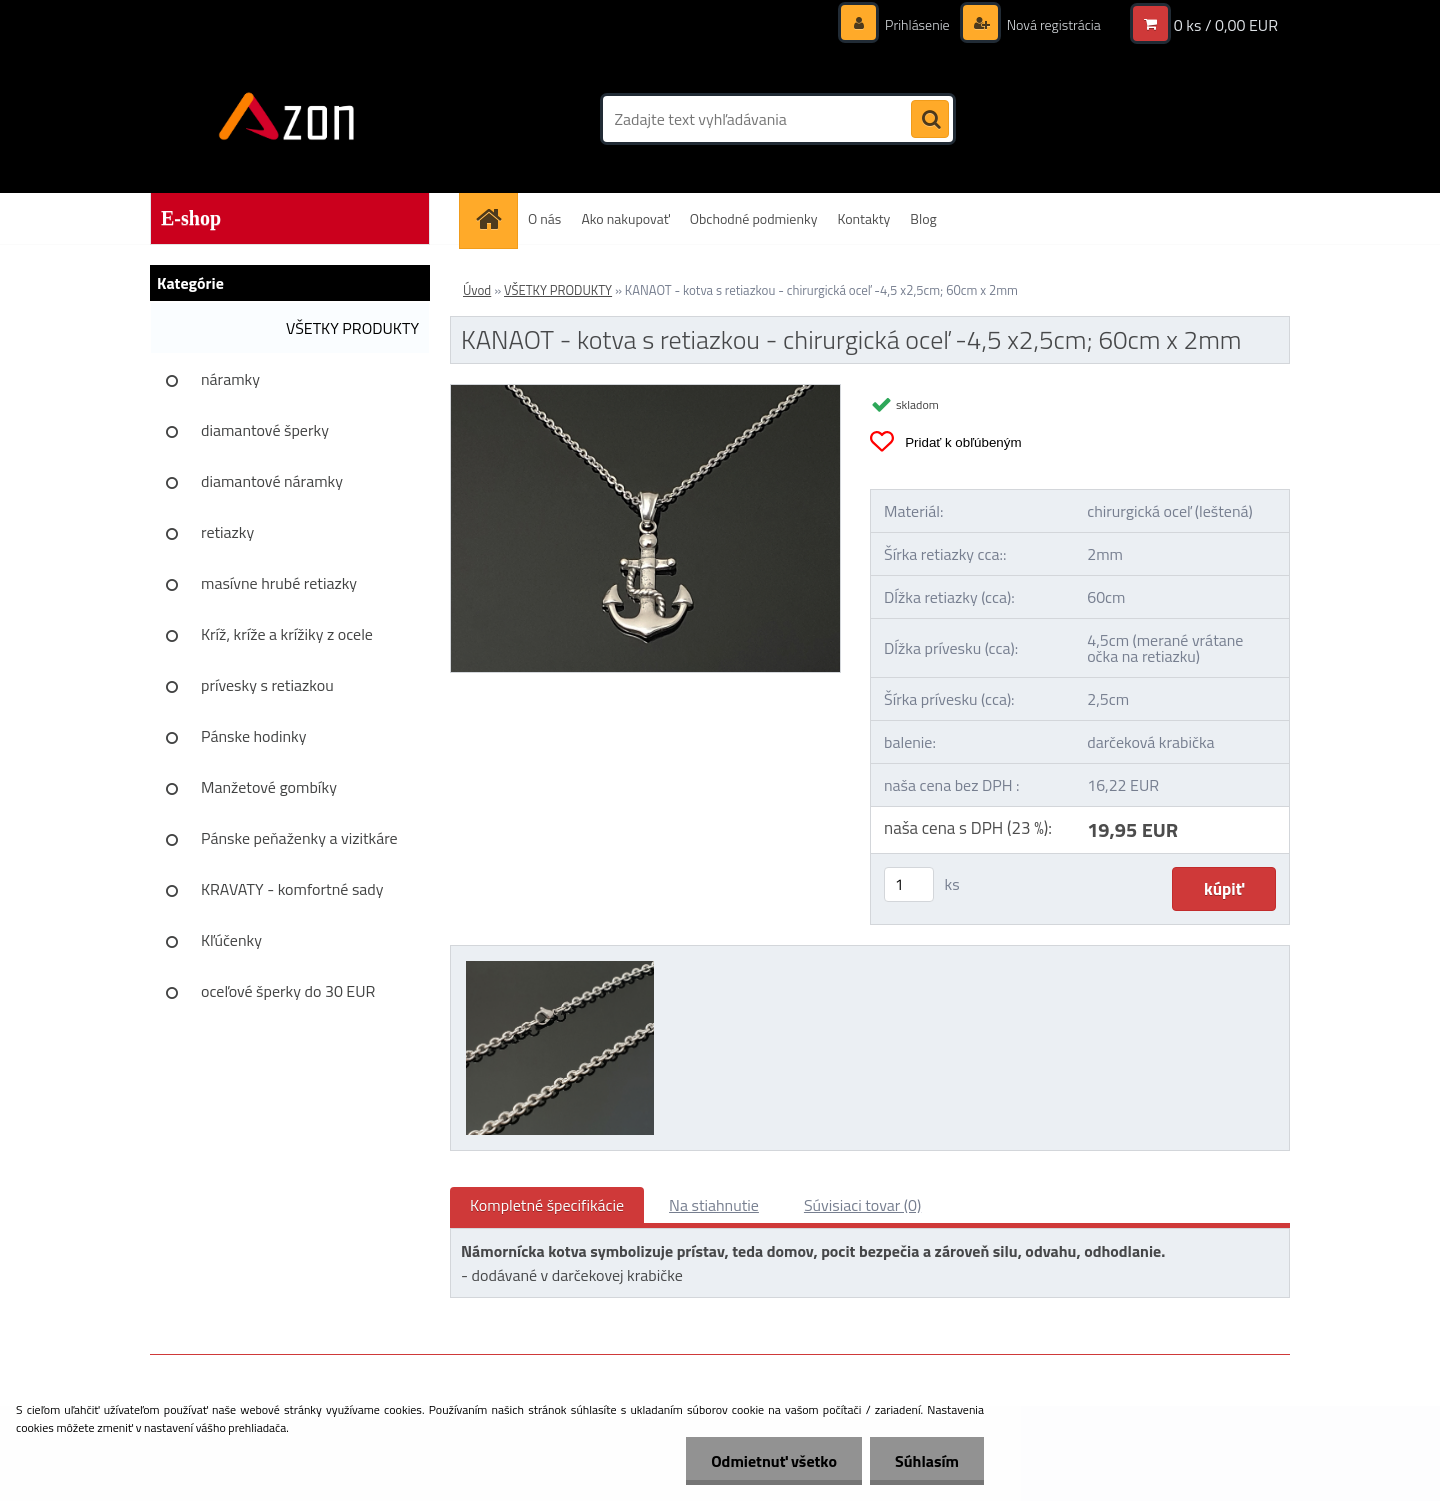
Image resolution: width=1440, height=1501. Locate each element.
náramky (230, 379)
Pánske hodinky (254, 736)
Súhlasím (927, 1461)
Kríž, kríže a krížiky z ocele (287, 634)
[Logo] (287, 119)
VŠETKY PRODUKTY (352, 328)
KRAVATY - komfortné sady (292, 889)
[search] (930, 120)
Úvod (477, 290)
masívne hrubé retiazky (279, 583)
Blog (923, 218)
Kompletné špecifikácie (547, 1205)
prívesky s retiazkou (267, 685)
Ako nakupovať (625, 218)
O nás (544, 218)
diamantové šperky (265, 430)
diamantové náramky (272, 481)
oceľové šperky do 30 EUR (288, 991)
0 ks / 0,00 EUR (1226, 25)
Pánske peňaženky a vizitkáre (299, 838)
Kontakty (863, 218)
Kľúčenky (231, 940)
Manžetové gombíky (269, 787)
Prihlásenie (917, 24)
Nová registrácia (1052, 24)
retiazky (227, 532)
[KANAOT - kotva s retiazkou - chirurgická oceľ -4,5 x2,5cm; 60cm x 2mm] (645, 393)
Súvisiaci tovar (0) (862, 1205)
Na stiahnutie (714, 1205)
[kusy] (909, 884)
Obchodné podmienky (754, 218)
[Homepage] (495, 218)
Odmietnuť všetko (774, 1461)
